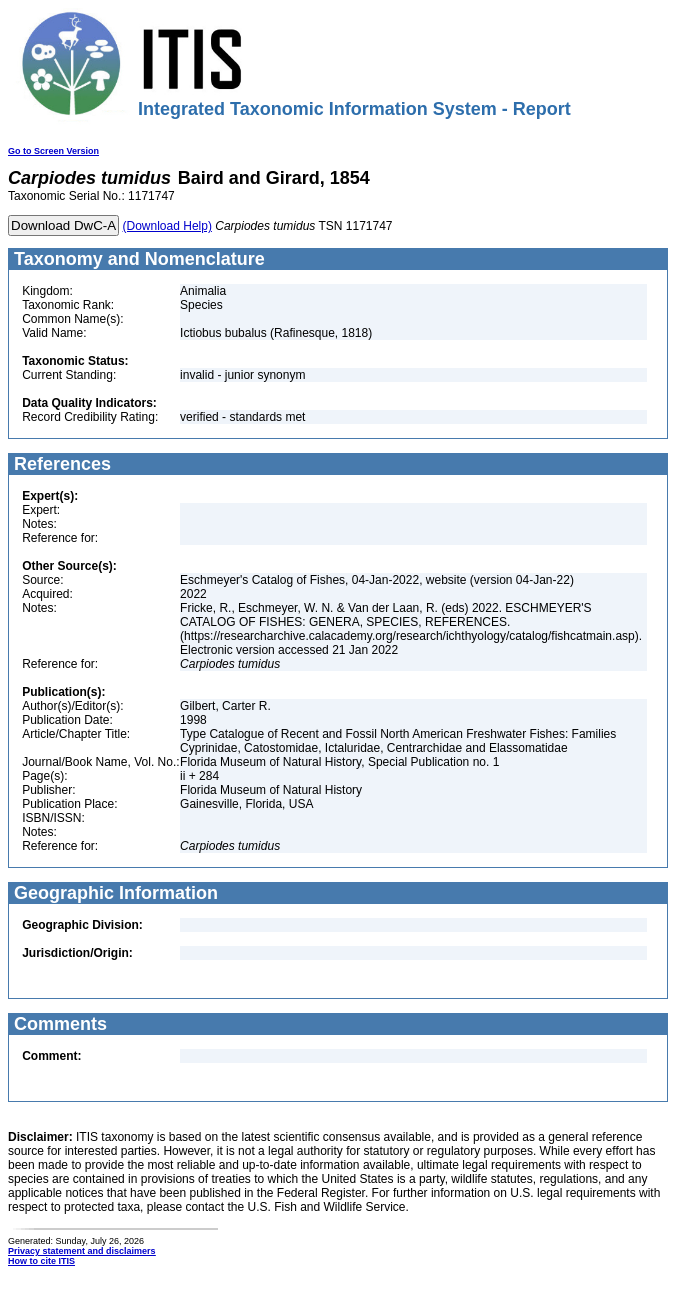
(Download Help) (167, 226)
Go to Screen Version (53, 151)
